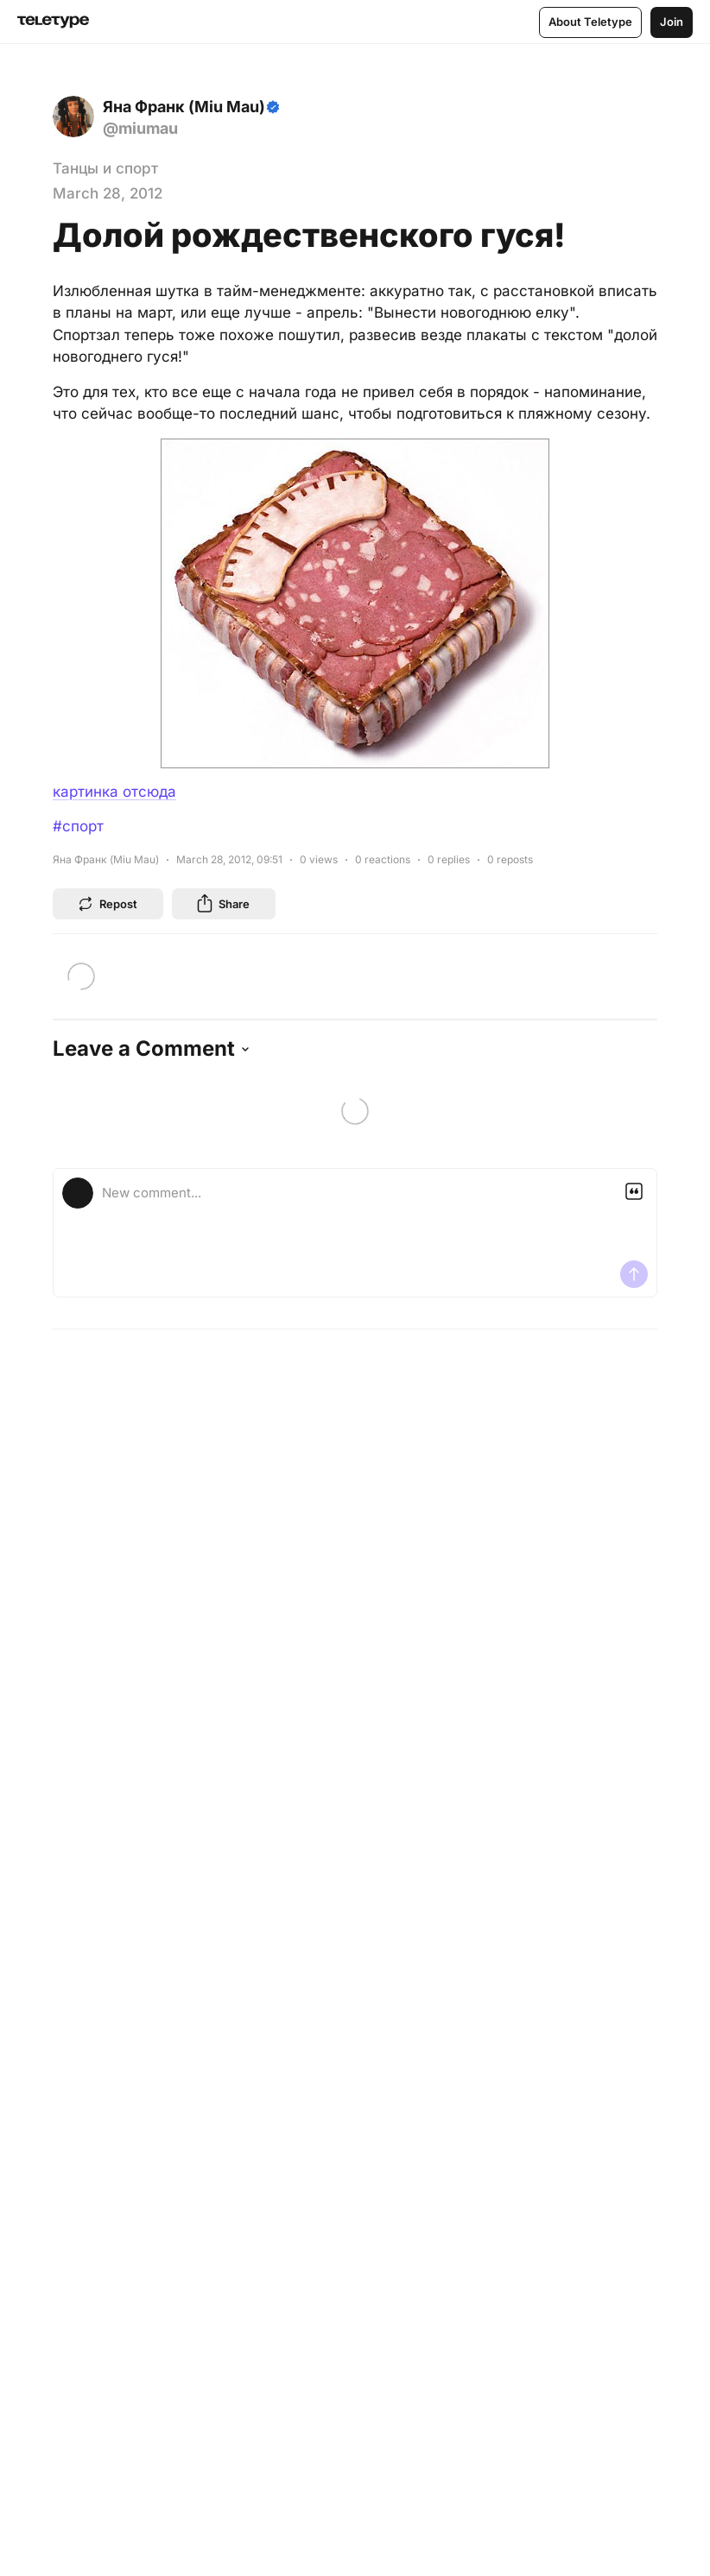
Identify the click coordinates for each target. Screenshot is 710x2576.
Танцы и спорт (105, 168)
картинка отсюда (114, 791)
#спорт (78, 826)
